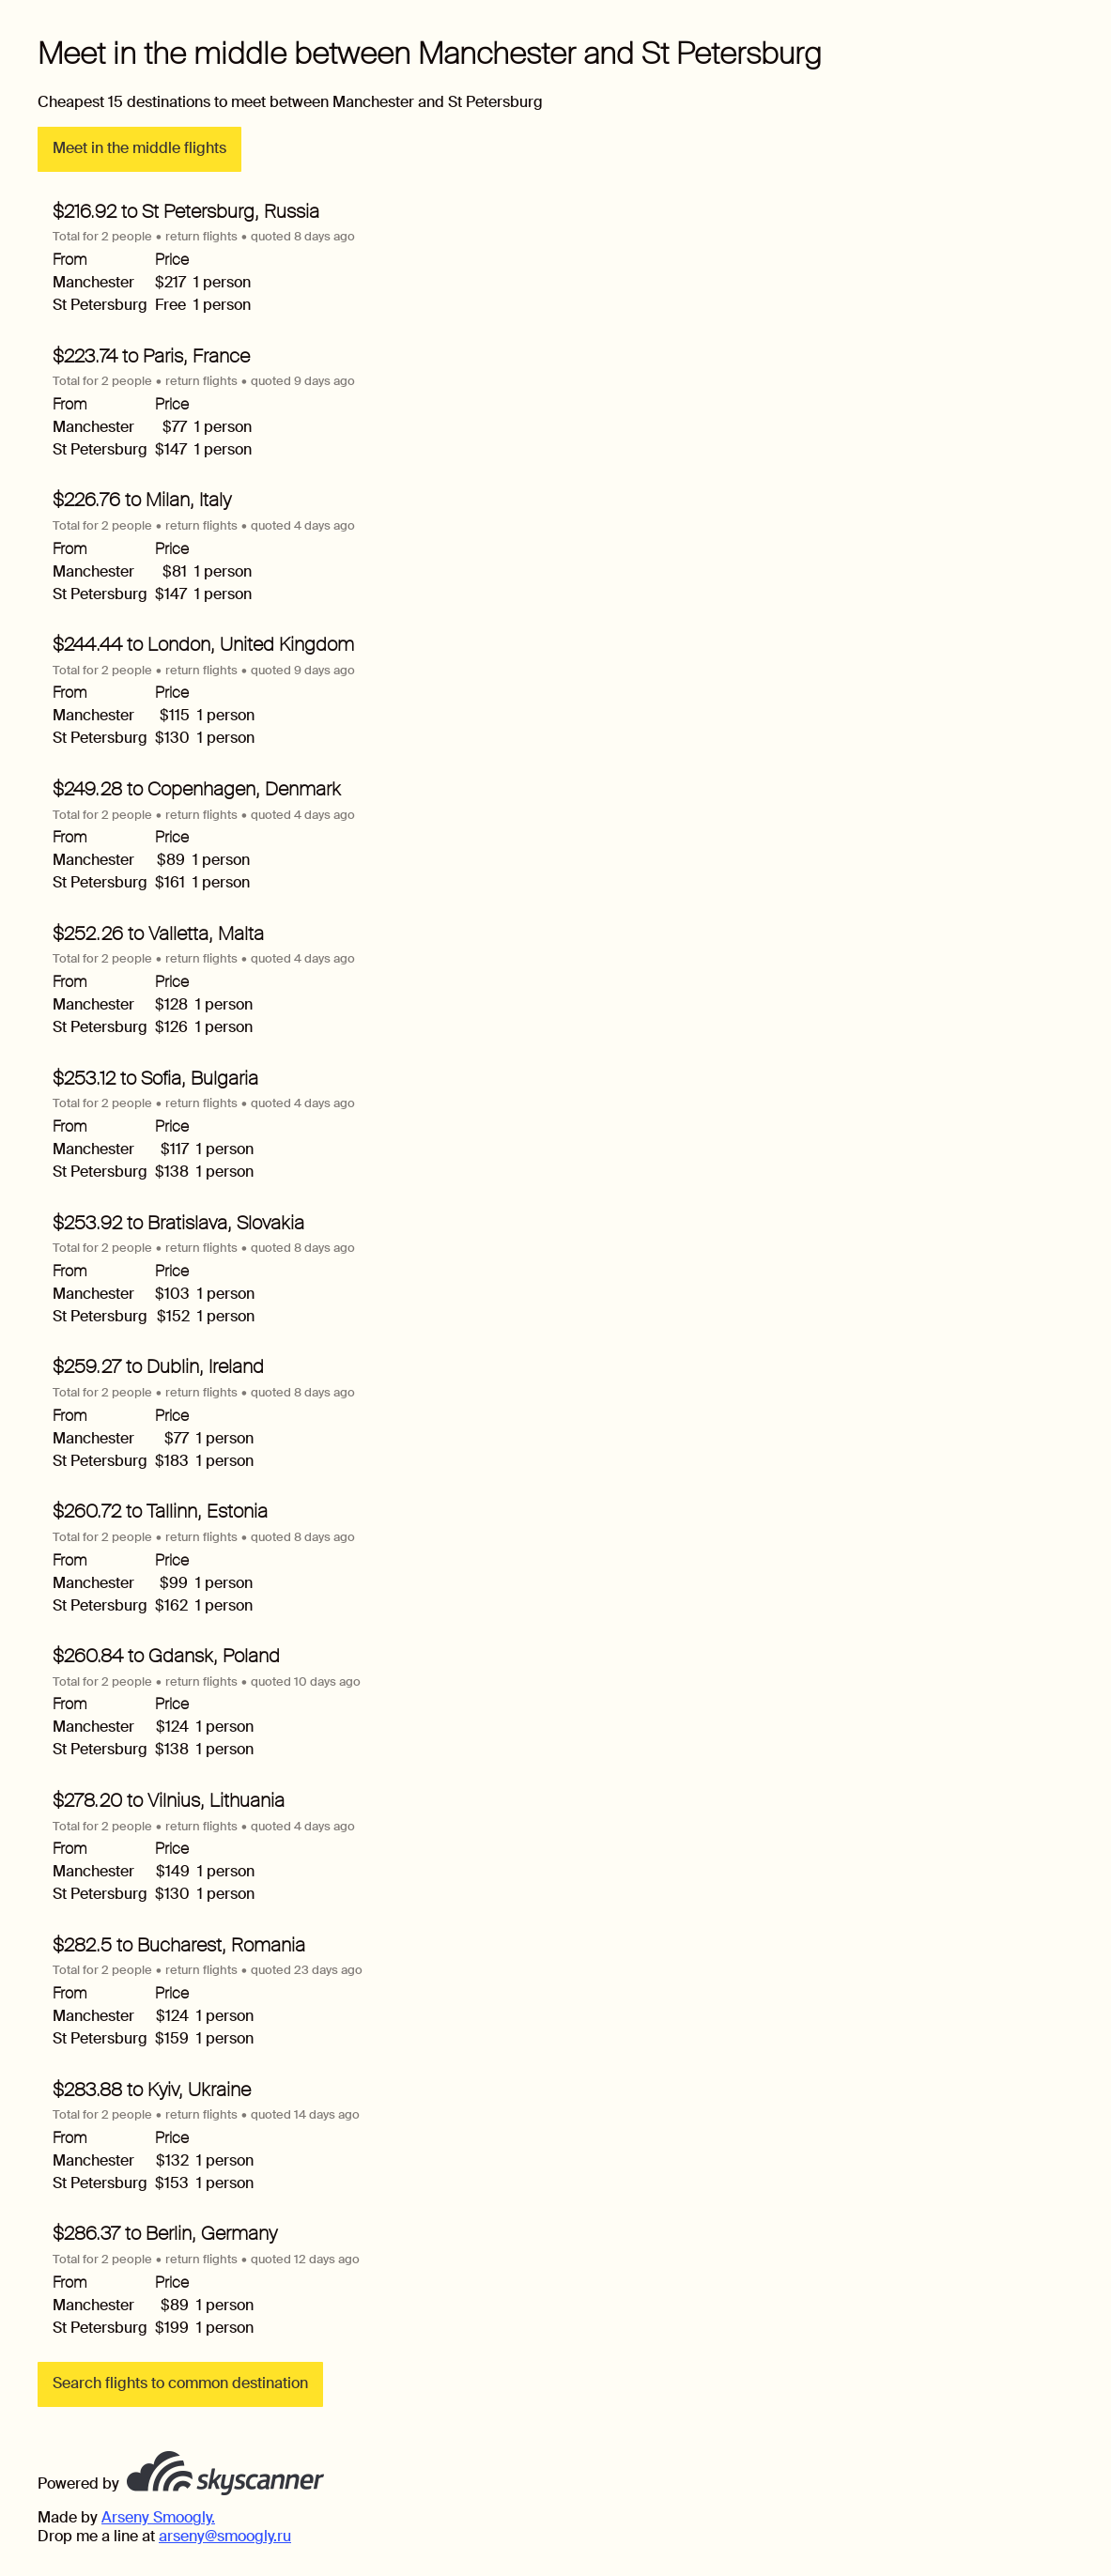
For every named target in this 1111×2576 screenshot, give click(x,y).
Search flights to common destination (180, 2383)
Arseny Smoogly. (158, 2517)
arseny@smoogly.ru (225, 2536)
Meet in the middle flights (139, 148)
